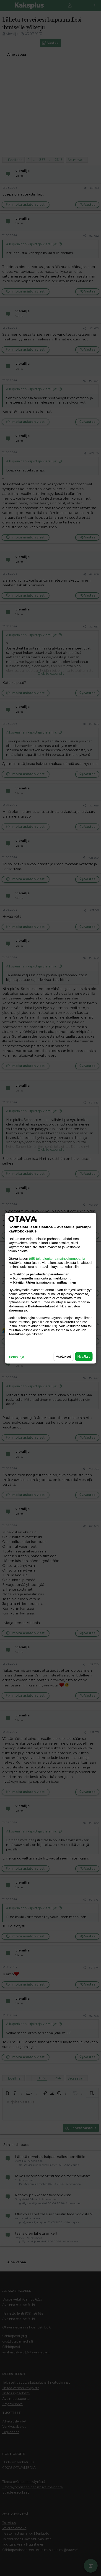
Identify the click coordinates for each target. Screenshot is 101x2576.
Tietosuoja (16, 1357)
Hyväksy (83, 1356)
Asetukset (63, 1356)
